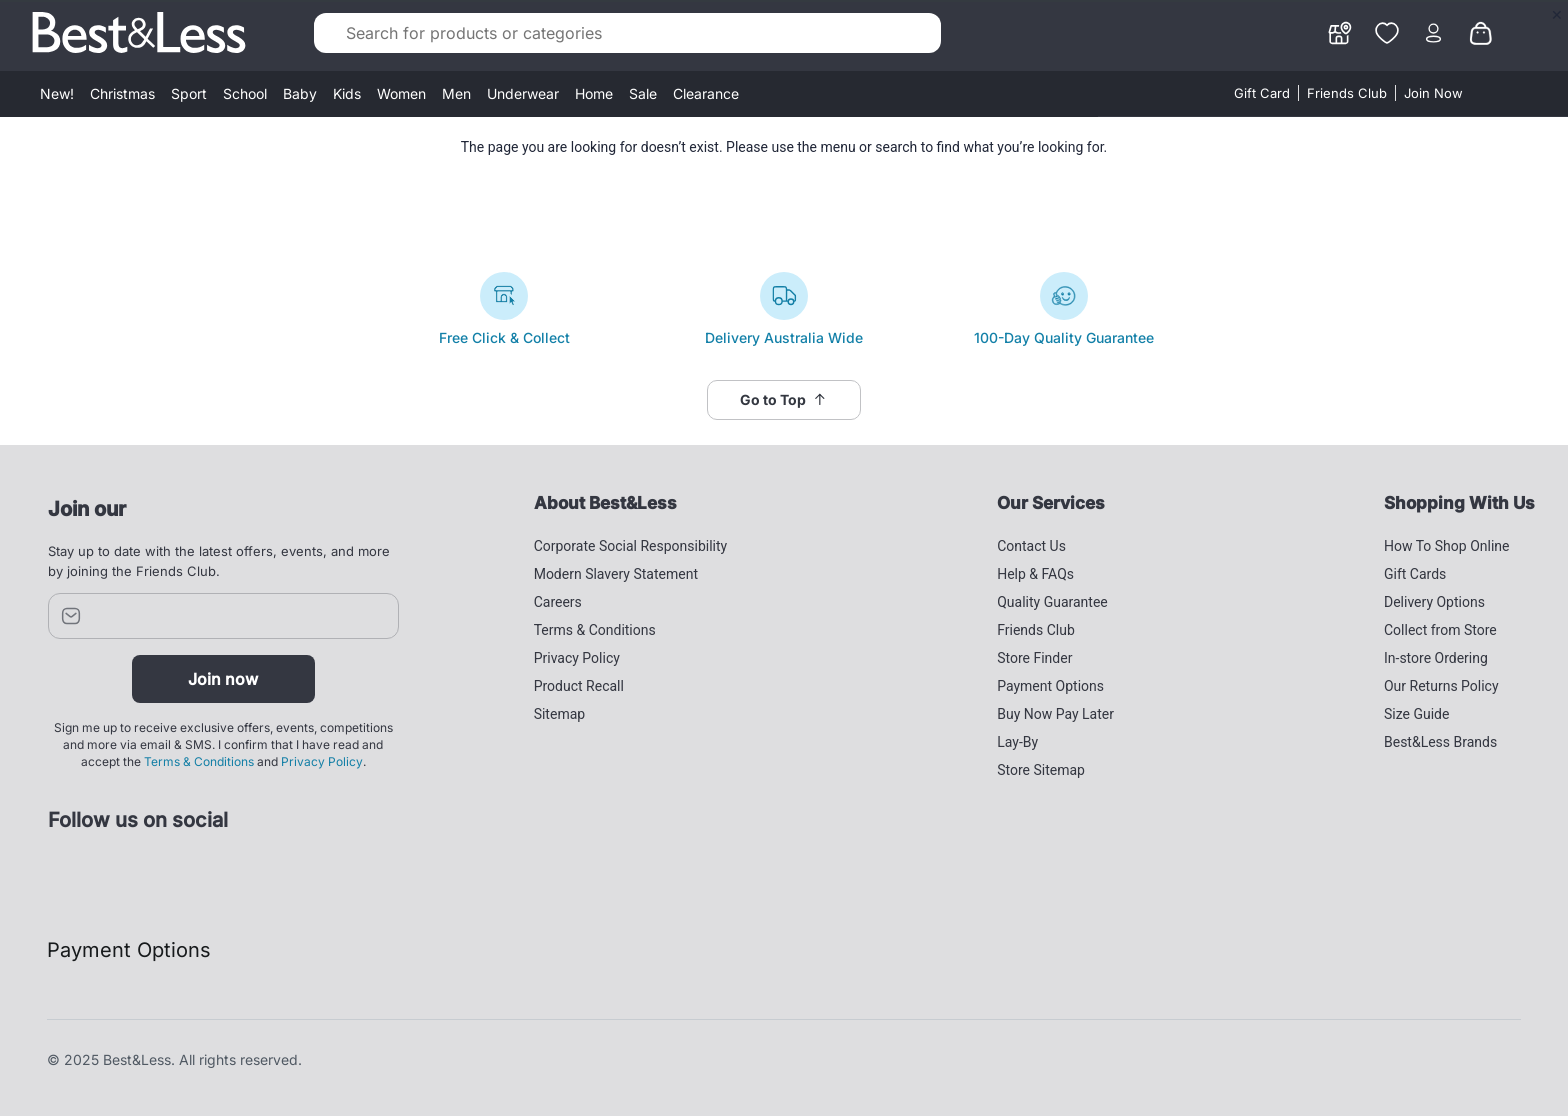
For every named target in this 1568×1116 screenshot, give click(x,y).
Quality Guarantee (1052, 602)
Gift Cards (1415, 574)
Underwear (523, 93)
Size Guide (1416, 714)
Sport (189, 93)
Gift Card (1262, 93)
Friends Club (1347, 93)
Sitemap (559, 714)
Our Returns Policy (1441, 686)
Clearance (706, 93)
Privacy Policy (322, 761)
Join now (223, 679)
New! (57, 93)
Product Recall (579, 686)
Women (401, 93)
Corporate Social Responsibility (631, 546)
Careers (558, 602)
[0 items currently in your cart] (1481, 31)
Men (456, 93)
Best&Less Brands (1440, 742)
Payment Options (1050, 686)
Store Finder (1034, 658)
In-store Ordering (1436, 658)
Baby (300, 93)
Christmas (122, 93)
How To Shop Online (1447, 546)
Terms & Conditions (199, 761)
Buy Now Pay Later (1055, 714)
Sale (643, 93)
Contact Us (1031, 546)
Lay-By (1017, 742)
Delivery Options (1434, 602)
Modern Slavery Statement (616, 574)
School (245, 93)
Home (594, 93)
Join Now (1433, 93)
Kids (347, 93)
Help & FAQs (1035, 574)
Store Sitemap (1041, 770)
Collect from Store (1440, 630)
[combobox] (627, 33)
